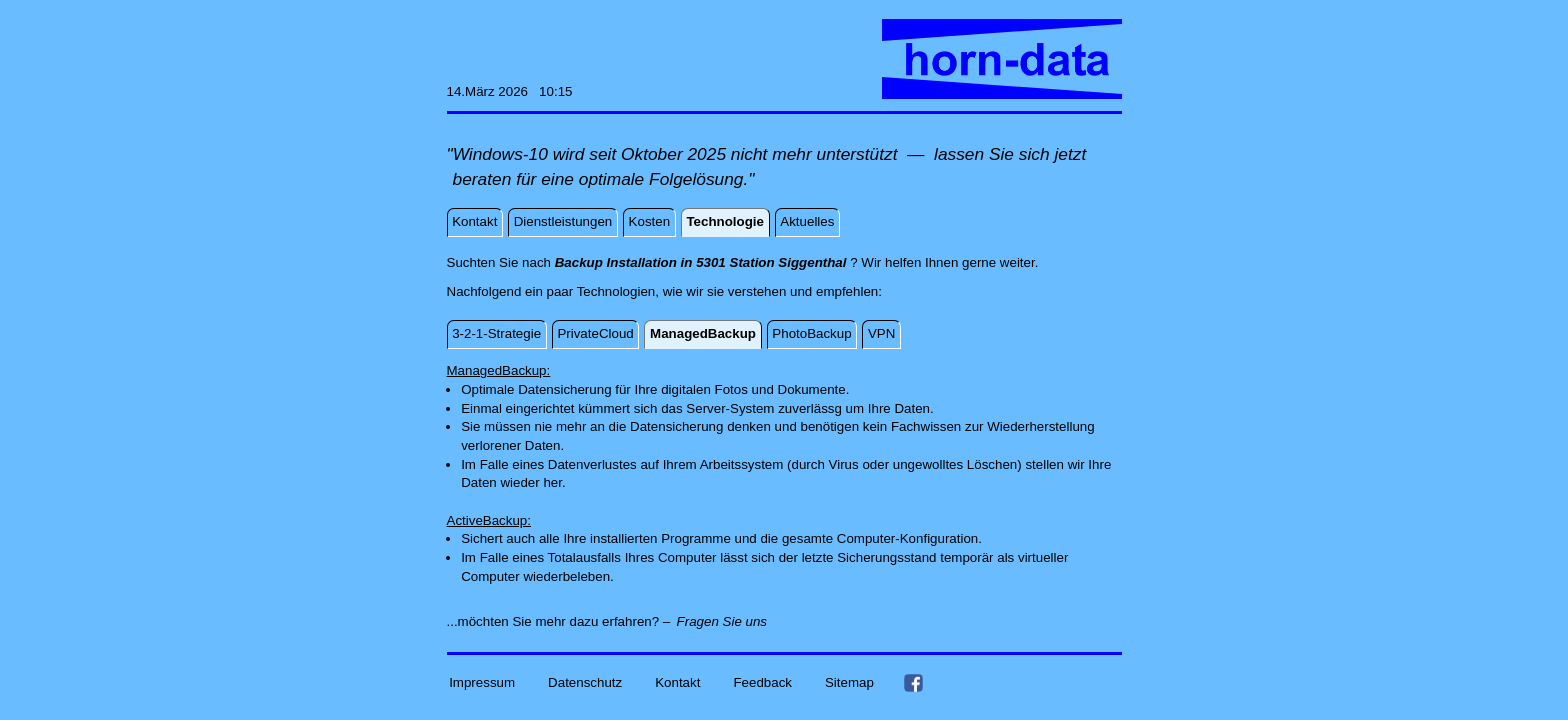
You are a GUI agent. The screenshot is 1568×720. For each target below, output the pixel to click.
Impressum (482, 682)
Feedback (762, 682)
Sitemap (849, 682)
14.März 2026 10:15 (510, 91)
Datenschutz (585, 682)
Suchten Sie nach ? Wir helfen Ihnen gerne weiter (741, 262)
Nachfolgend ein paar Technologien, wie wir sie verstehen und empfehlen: (664, 291)
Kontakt (677, 682)
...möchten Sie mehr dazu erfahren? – (559, 621)
